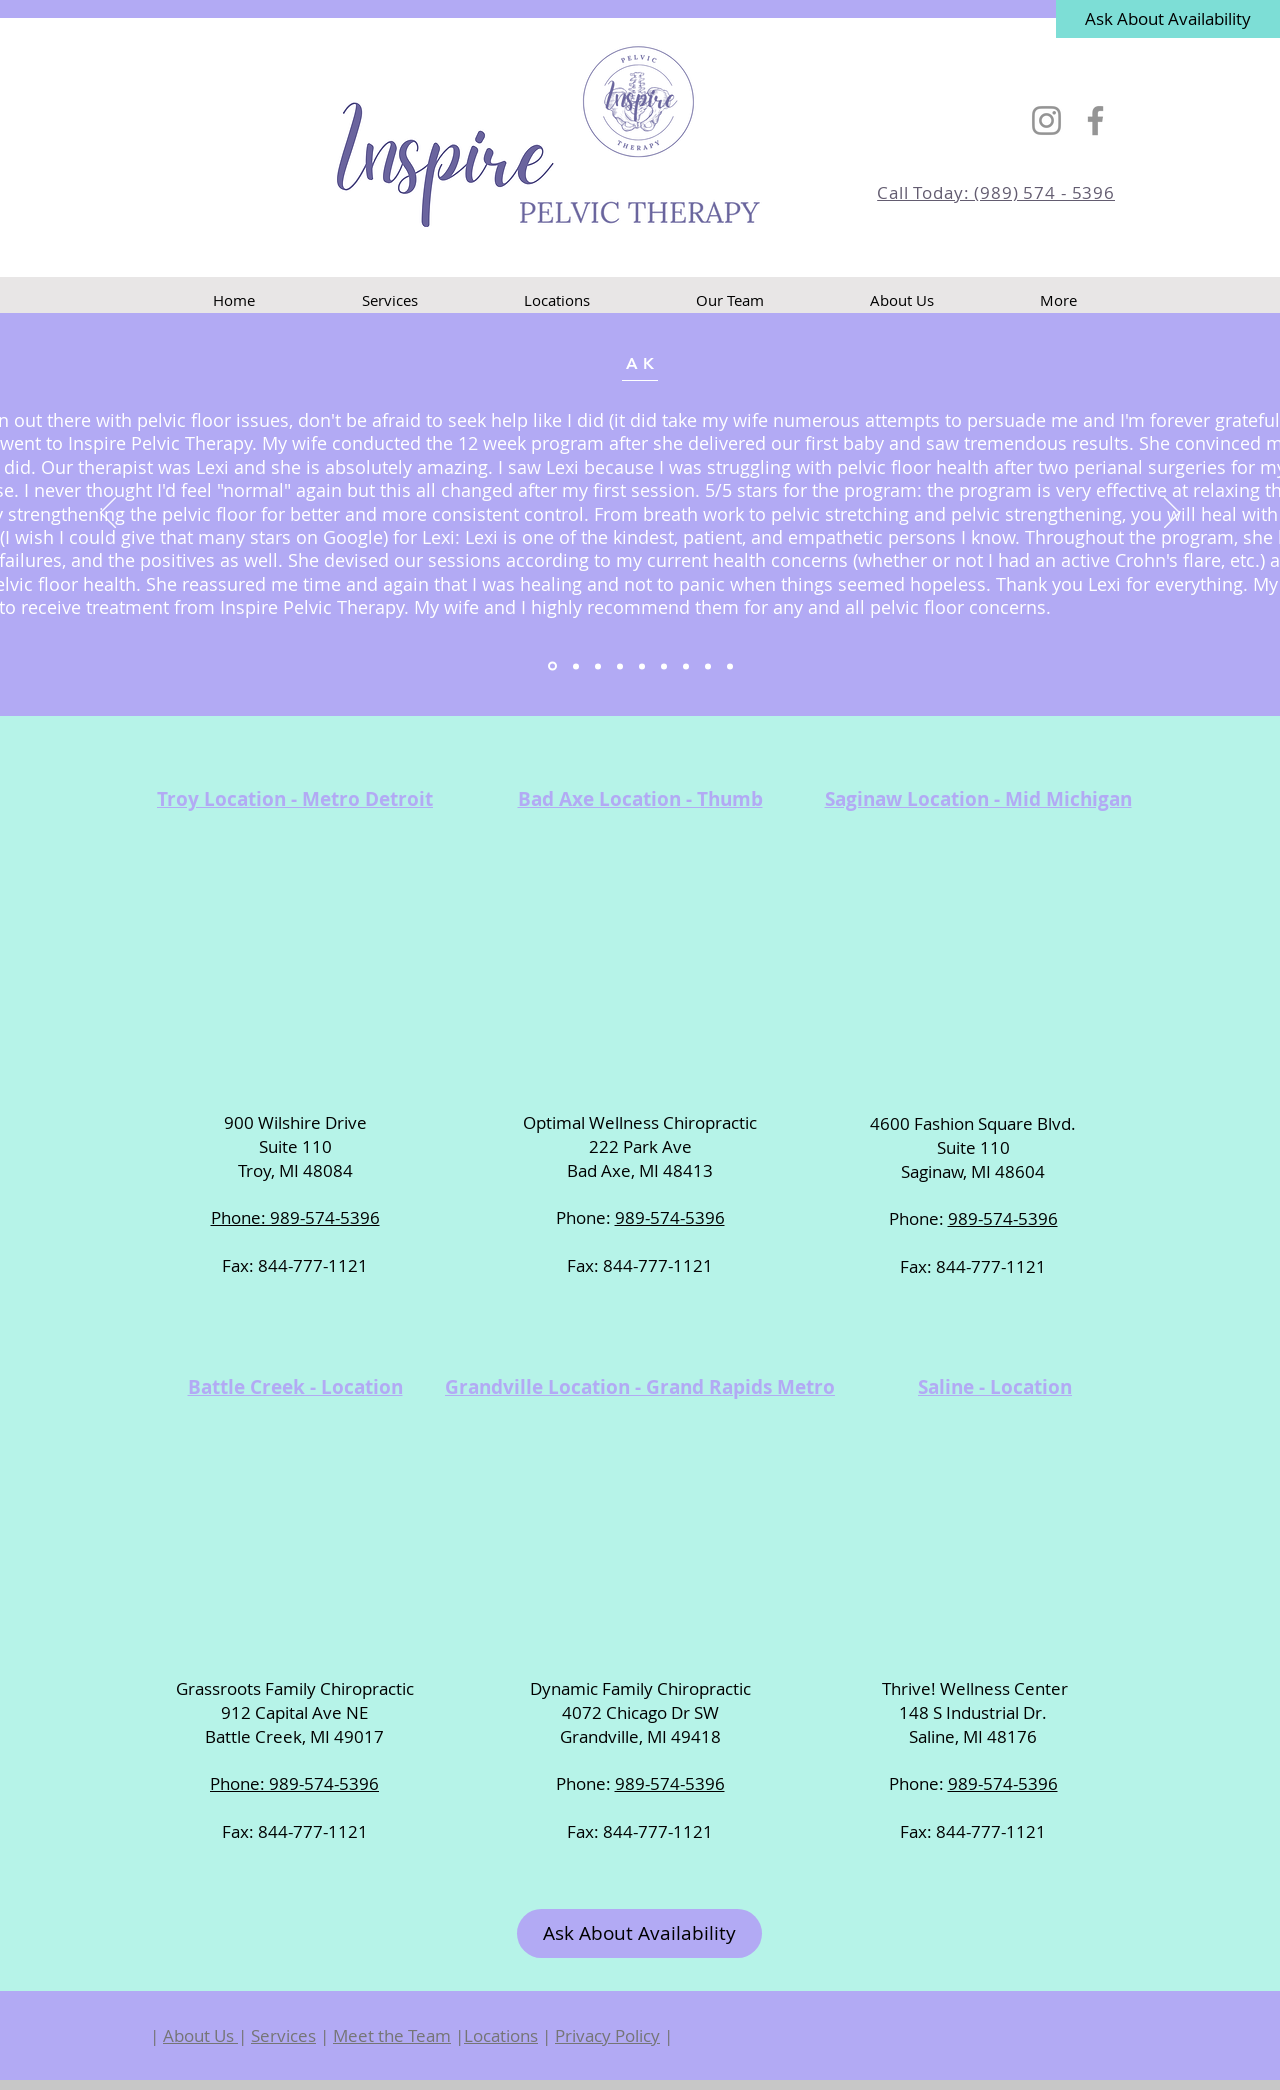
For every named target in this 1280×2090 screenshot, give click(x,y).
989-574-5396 (670, 1217)
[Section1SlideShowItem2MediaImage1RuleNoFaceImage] (576, 666)
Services (283, 2035)
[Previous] (108, 514)
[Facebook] (1095, 120)
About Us (200, 2035)
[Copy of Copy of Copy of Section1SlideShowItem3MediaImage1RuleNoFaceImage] (664, 666)
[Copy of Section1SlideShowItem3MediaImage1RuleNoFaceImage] (620, 666)
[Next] (1172, 514)
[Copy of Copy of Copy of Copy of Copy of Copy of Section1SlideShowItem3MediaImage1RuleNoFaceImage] (730, 666)
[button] (557, 300)
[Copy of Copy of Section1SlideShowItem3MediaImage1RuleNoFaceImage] (642, 666)
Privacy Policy (607, 2035)
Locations (501, 2035)
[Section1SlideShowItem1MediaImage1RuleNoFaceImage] (552, 666)
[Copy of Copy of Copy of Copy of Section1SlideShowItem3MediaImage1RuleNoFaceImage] (686, 666)
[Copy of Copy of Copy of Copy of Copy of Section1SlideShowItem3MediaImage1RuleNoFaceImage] (708, 666)
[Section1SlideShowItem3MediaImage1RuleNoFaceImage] (598, 666)
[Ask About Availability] (1168, 19)
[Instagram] (1046, 120)
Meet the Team (392, 2035)
